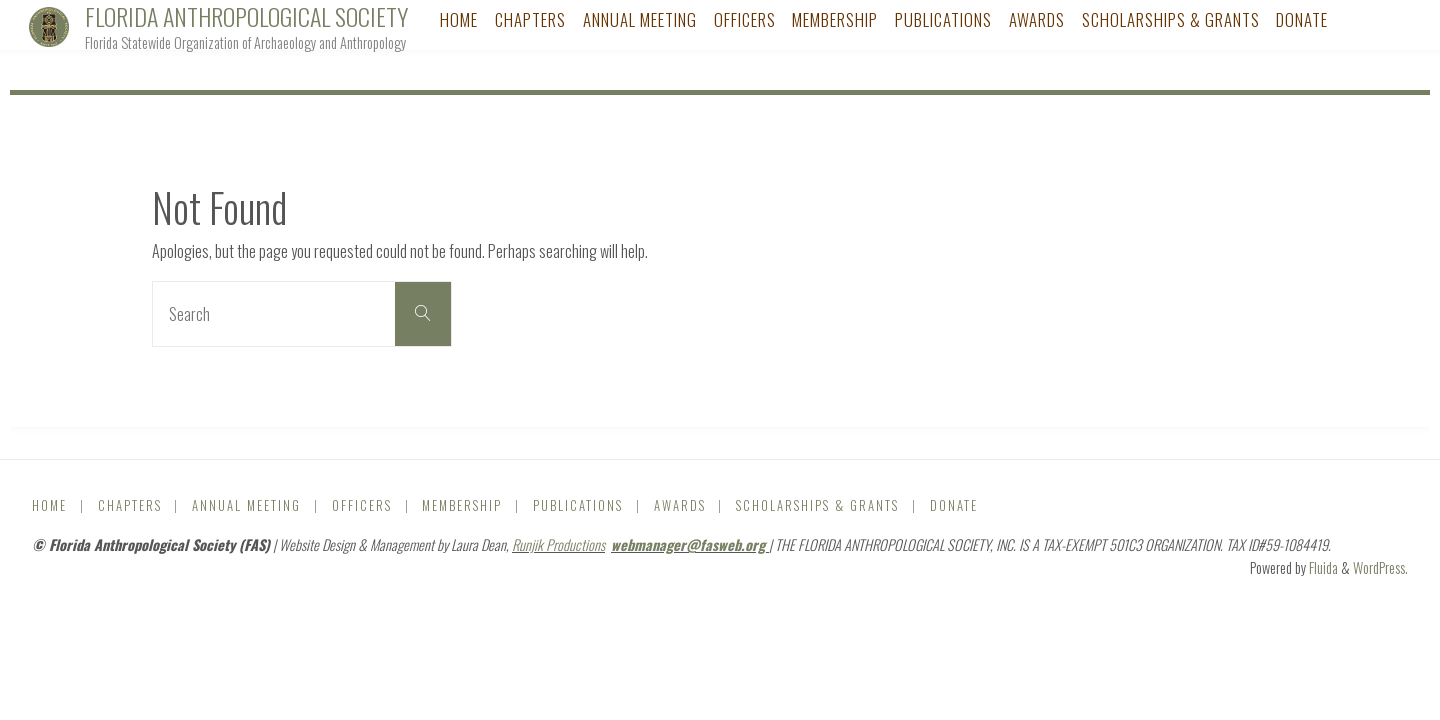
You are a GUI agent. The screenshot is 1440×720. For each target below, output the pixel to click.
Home (49, 505)
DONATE (954, 505)
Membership (462, 505)
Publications (578, 505)
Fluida (1322, 567)
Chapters (130, 505)
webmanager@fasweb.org (690, 544)
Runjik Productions (558, 544)
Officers (362, 505)
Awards (680, 505)
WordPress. (1380, 567)
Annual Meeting (246, 505)
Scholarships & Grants (817, 505)
